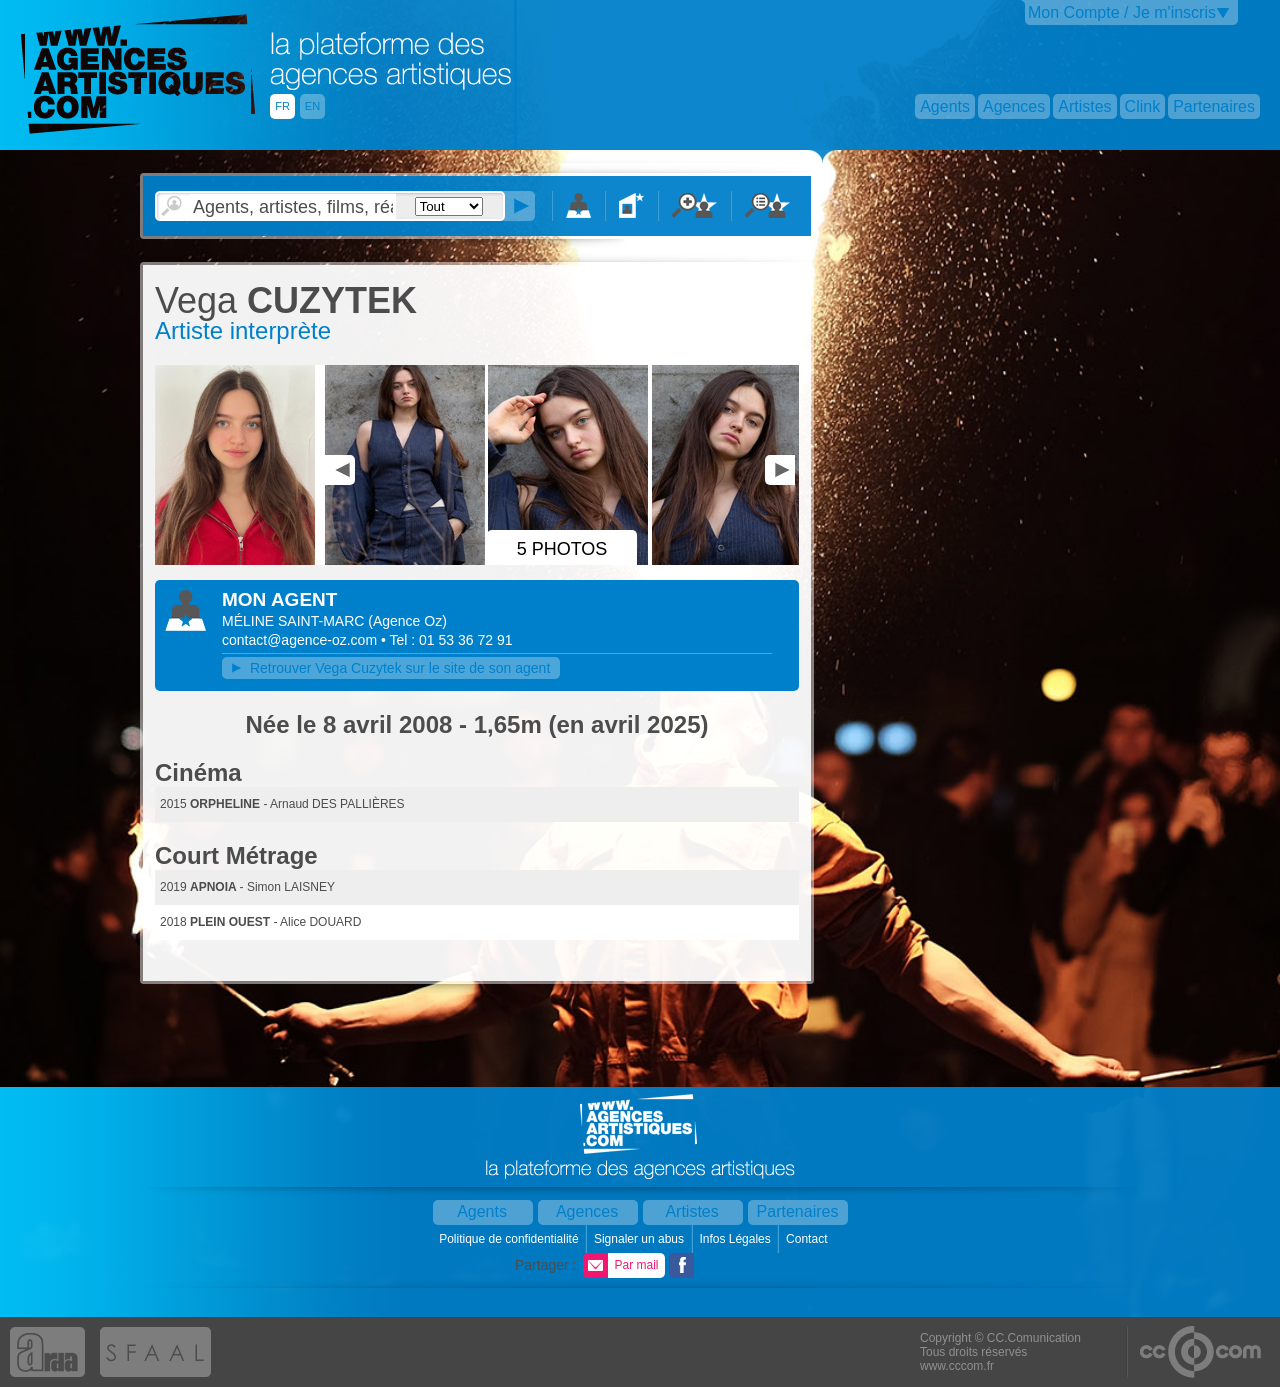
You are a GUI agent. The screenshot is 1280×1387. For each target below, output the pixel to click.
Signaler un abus (640, 1239)
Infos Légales (736, 1239)
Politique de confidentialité (510, 1239)
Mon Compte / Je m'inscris (1122, 12)
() (407, 621)
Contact (808, 1239)
